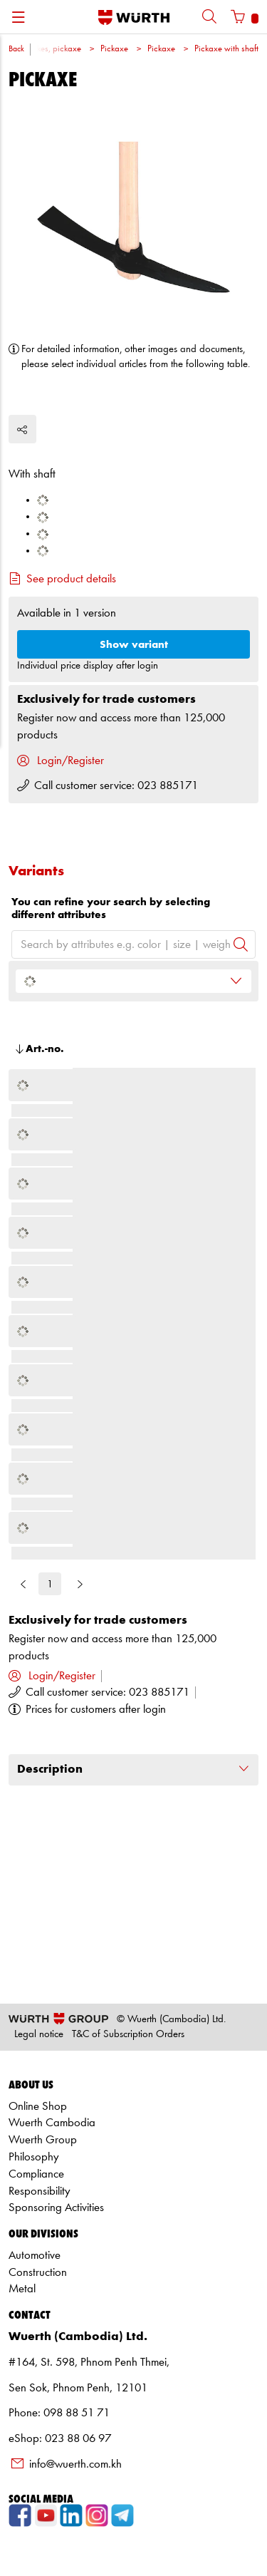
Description (133, 1769)
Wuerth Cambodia (52, 2123)
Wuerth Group (43, 2140)
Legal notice (38, 2034)
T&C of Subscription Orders (128, 2034)
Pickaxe (114, 48)
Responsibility (39, 2191)
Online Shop (38, 2107)
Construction (38, 2273)
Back (16, 49)
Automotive (35, 2256)
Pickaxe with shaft (226, 48)
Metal (22, 2289)
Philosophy (34, 2157)
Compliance (36, 2174)
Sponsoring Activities (56, 2208)
